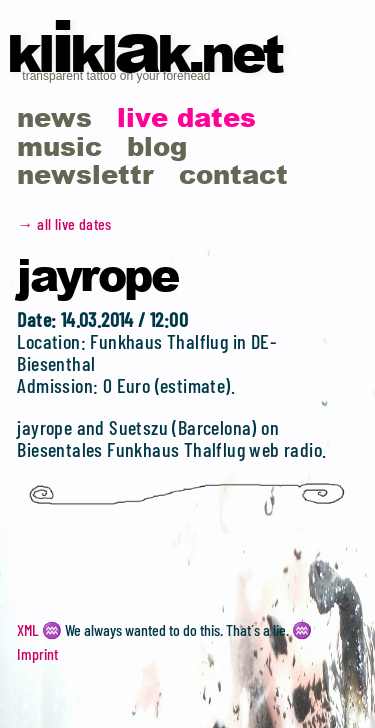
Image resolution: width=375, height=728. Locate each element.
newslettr (85, 173)
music (59, 145)
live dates (186, 116)
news (54, 116)
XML (28, 629)
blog (157, 145)
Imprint (37, 653)
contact (233, 173)
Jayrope (97, 274)
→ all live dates (64, 223)
